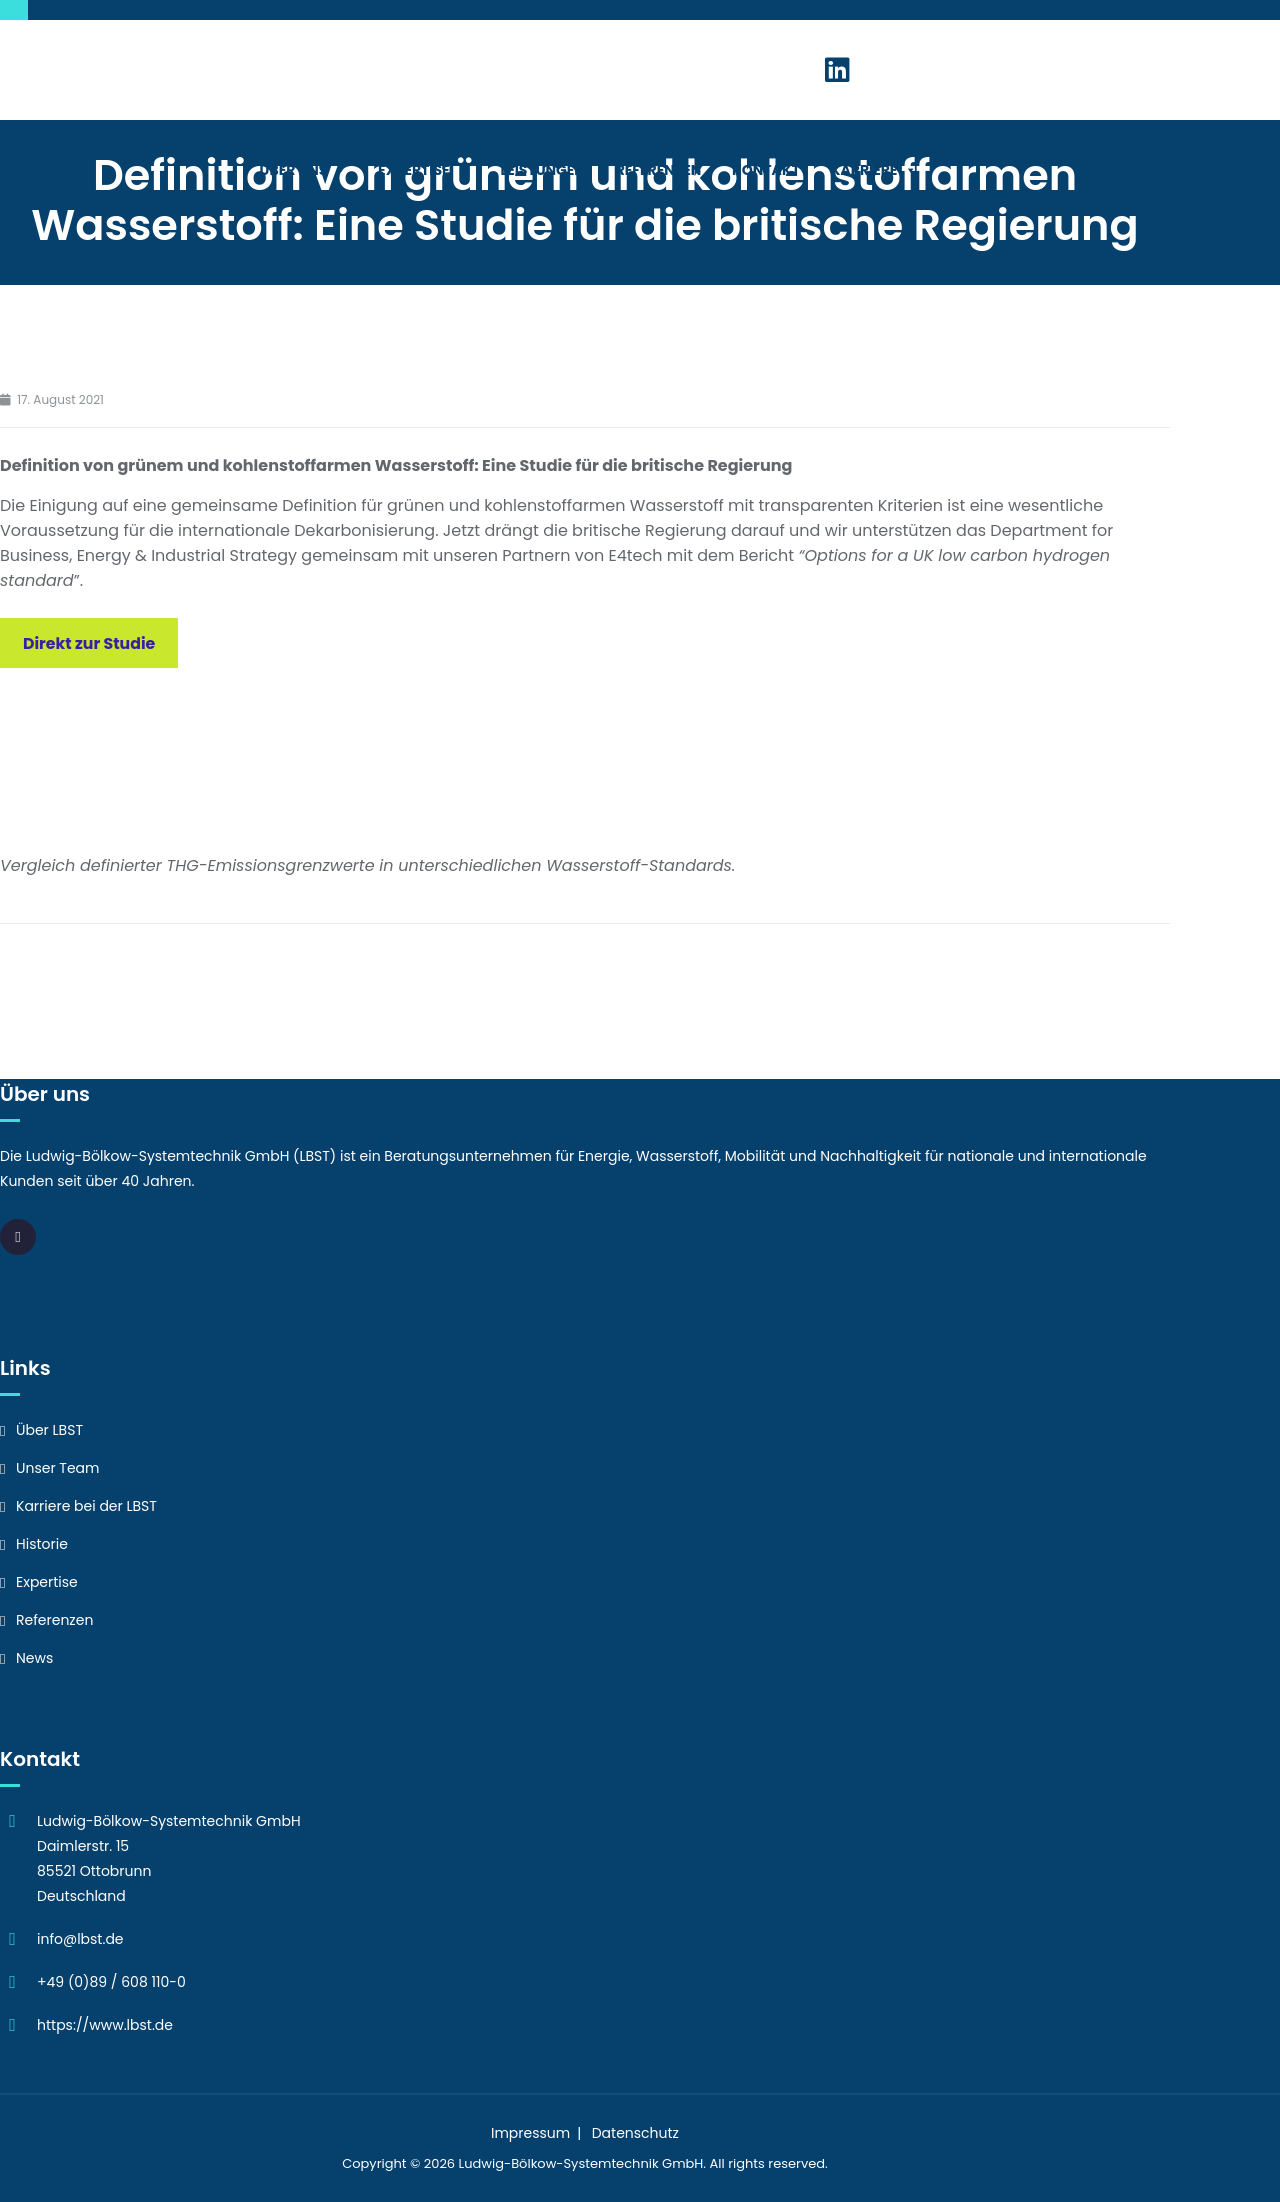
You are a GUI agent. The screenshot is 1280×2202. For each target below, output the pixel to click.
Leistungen (542, 170)
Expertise (424, 170)
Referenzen (659, 170)
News (34, 1658)
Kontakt (766, 170)
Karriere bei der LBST (86, 1506)
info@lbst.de (80, 1939)
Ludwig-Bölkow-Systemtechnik (559, 2163)
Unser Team (58, 1468)
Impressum (530, 2133)
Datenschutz (635, 2133)
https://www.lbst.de (105, 2025)
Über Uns (304, 170)
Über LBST (49, 1430)
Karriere (874, 170)
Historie (42, 1544)
